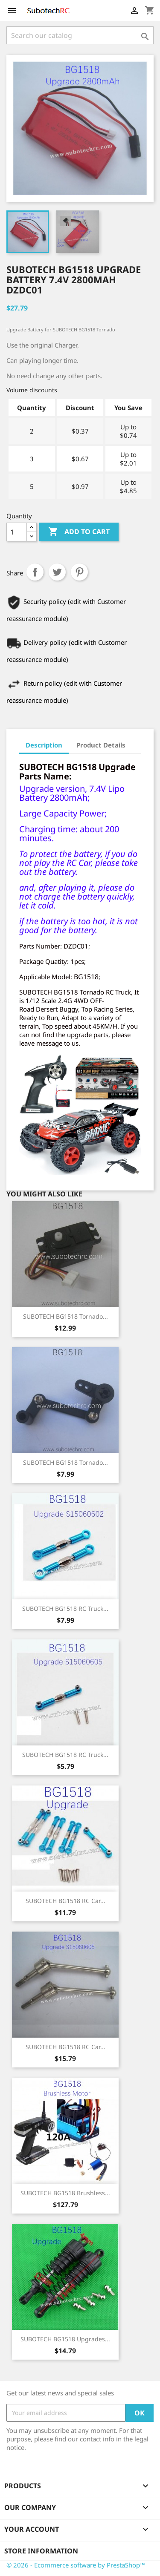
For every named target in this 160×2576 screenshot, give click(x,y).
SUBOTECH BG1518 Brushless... (65, 2193)
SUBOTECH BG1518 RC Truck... (65, 1608)
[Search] (80, 35)
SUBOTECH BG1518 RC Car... (65, 1901)
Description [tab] (44, 745)
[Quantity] (16, 532)
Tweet (57, 572)
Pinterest (79, 572)
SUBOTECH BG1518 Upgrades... (65, 2339)
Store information (41, 2551)
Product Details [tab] (100, 745)
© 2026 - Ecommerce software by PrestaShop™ (75, 2565)
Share (35, 572)
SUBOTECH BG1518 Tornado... (65, 1316)
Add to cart (79, 532)
